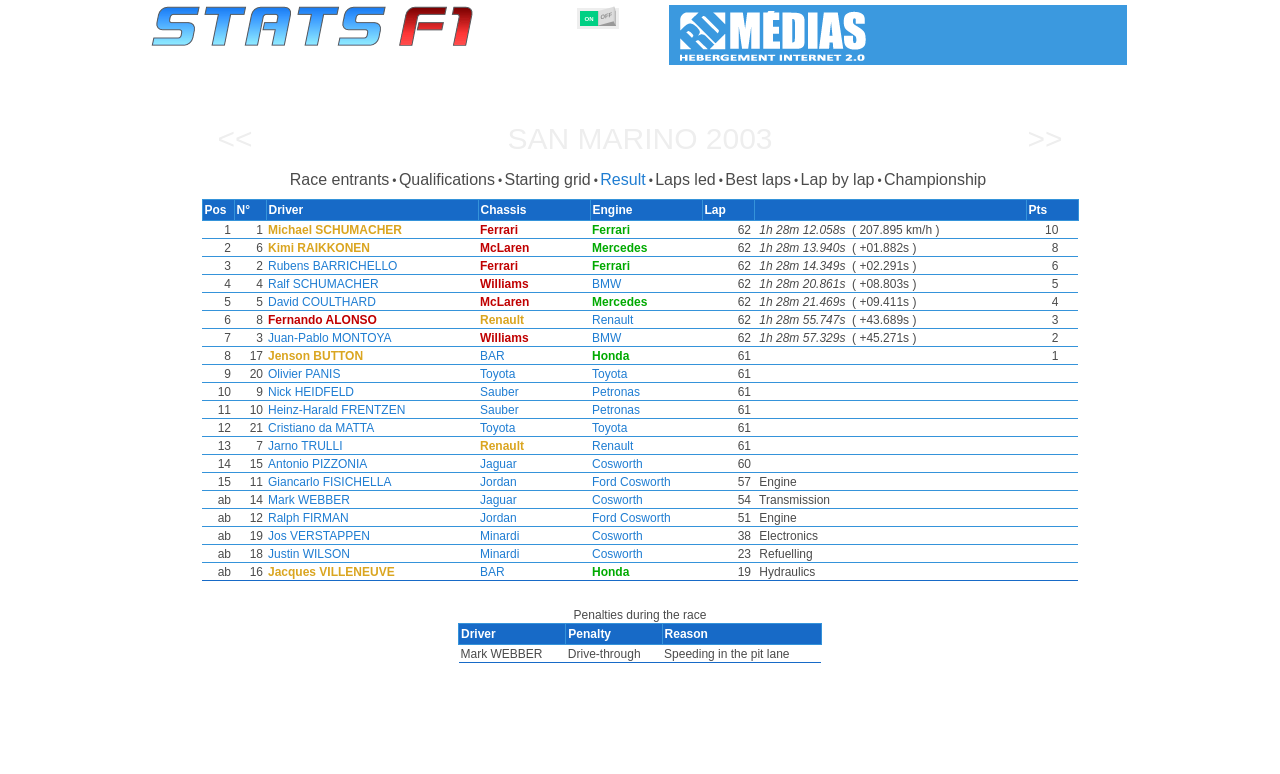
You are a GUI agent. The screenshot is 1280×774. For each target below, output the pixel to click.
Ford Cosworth (631, 482)
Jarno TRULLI (301, 446)
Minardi (497, 536)
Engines (628, 755)
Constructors (542, 755)
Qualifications (447, 179)
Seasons (295, 755)
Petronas (616, 392)
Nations (755, 755)
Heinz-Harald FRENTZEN (332, 410)
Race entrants (340, 179)
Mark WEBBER (305, 500)
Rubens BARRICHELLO (328, 266)
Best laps (758, 179)
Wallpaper (1011, 755)
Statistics (219, 755)
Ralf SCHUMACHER (319, 284)
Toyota (495, 374)
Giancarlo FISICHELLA (325, 482)
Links (942, 755)
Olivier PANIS (300, 374)
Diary (887, 755)
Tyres (692, 755)
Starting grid (547, 179)
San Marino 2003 (639, 138)
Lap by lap (838, 179)
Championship (935, 179)
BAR (490, 356)
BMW (606, 284)
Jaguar (496, 464)
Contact (1087, 755)
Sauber (497, 392)
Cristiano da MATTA (317, 428)
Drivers (459, 755)
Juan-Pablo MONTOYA (326, 338)
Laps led (685, 179)
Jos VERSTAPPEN (315, 536)
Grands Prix (380, 755)
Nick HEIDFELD (307, 392)
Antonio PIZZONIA (313, 464)
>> (1044, 138)
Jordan (496, 482)
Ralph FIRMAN (304, 518)
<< (234, 138)
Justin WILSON (305, 554)
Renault (612, 320)
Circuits (824, 755)
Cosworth (617, 464)
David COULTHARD (318, 302)
